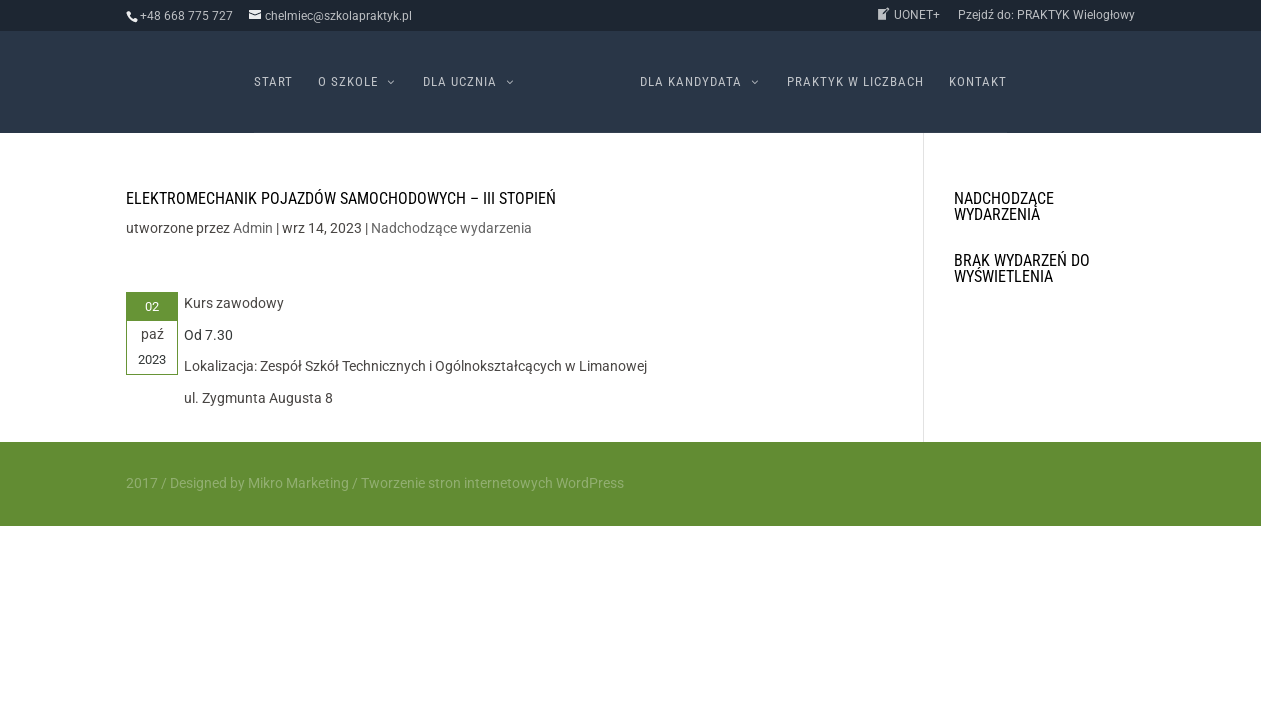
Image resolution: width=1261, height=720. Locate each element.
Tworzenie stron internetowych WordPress (492, 483)
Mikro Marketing (298, 483)
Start (273, 82)
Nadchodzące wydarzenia (451, 228)
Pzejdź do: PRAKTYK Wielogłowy (1046, 15)
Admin (253, 228)
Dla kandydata (691, 82)
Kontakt (978, 82)
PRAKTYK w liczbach (855, 82)
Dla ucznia (460, 82)
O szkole (348, 82)
